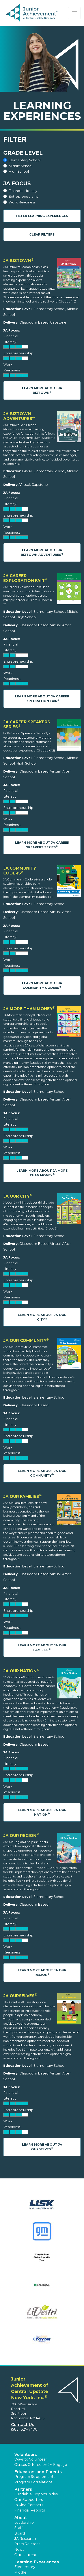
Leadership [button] (24, 2522)
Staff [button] (18, 2528)
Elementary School (25, 160)
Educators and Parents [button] (38, 2472)
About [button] (20, 2518)
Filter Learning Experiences (42, 216)
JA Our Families (22, 1496)
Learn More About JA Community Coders (42, 985)
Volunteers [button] (25, 2455)
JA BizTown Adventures (19, 416)
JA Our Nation (21, 1671)
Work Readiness (22, 202)
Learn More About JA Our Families (42, 1647)
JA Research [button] (25, 2539)
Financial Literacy (23, 191)
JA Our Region (21, 1835)
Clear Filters (42, 234)
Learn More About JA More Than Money (42, 1173)
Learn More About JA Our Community (42, 1473)
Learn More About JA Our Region (42, 1972)
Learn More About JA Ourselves (42, 2147)
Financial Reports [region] (29, 2510)
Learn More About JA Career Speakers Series (42, 845)
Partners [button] (23, 2489)
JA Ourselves (20, 1995)
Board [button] (19, 2533)
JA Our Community (26, 1340)
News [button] (19, 2549)
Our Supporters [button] (28, 2500)
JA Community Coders (19, 871)
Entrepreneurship (24, 196)
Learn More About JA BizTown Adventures (42, 552)
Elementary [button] (24, 2567)
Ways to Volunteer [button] (30, 2459)
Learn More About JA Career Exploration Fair (42, 698)
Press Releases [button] (27, 2544)
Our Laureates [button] (27, 2555)
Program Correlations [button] (33, 2482)
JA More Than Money (29, 1008)
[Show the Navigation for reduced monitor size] (74, 13)
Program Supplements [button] (34, 2477)
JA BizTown (18, 260)
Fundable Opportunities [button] (36, 2494)
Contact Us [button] (22, 2425)
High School (19, 171)
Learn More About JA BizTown (42, 390)
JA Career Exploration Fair (25, 578)
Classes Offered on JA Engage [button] (40, 2465)
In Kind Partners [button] (28, 2505)
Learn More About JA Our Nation (42, 1812)
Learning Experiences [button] (36, 2562)
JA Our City (17, 1196)
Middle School (20, 166)
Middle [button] (20, 2572)
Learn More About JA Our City (42, 1317)
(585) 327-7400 (24, 2429)
